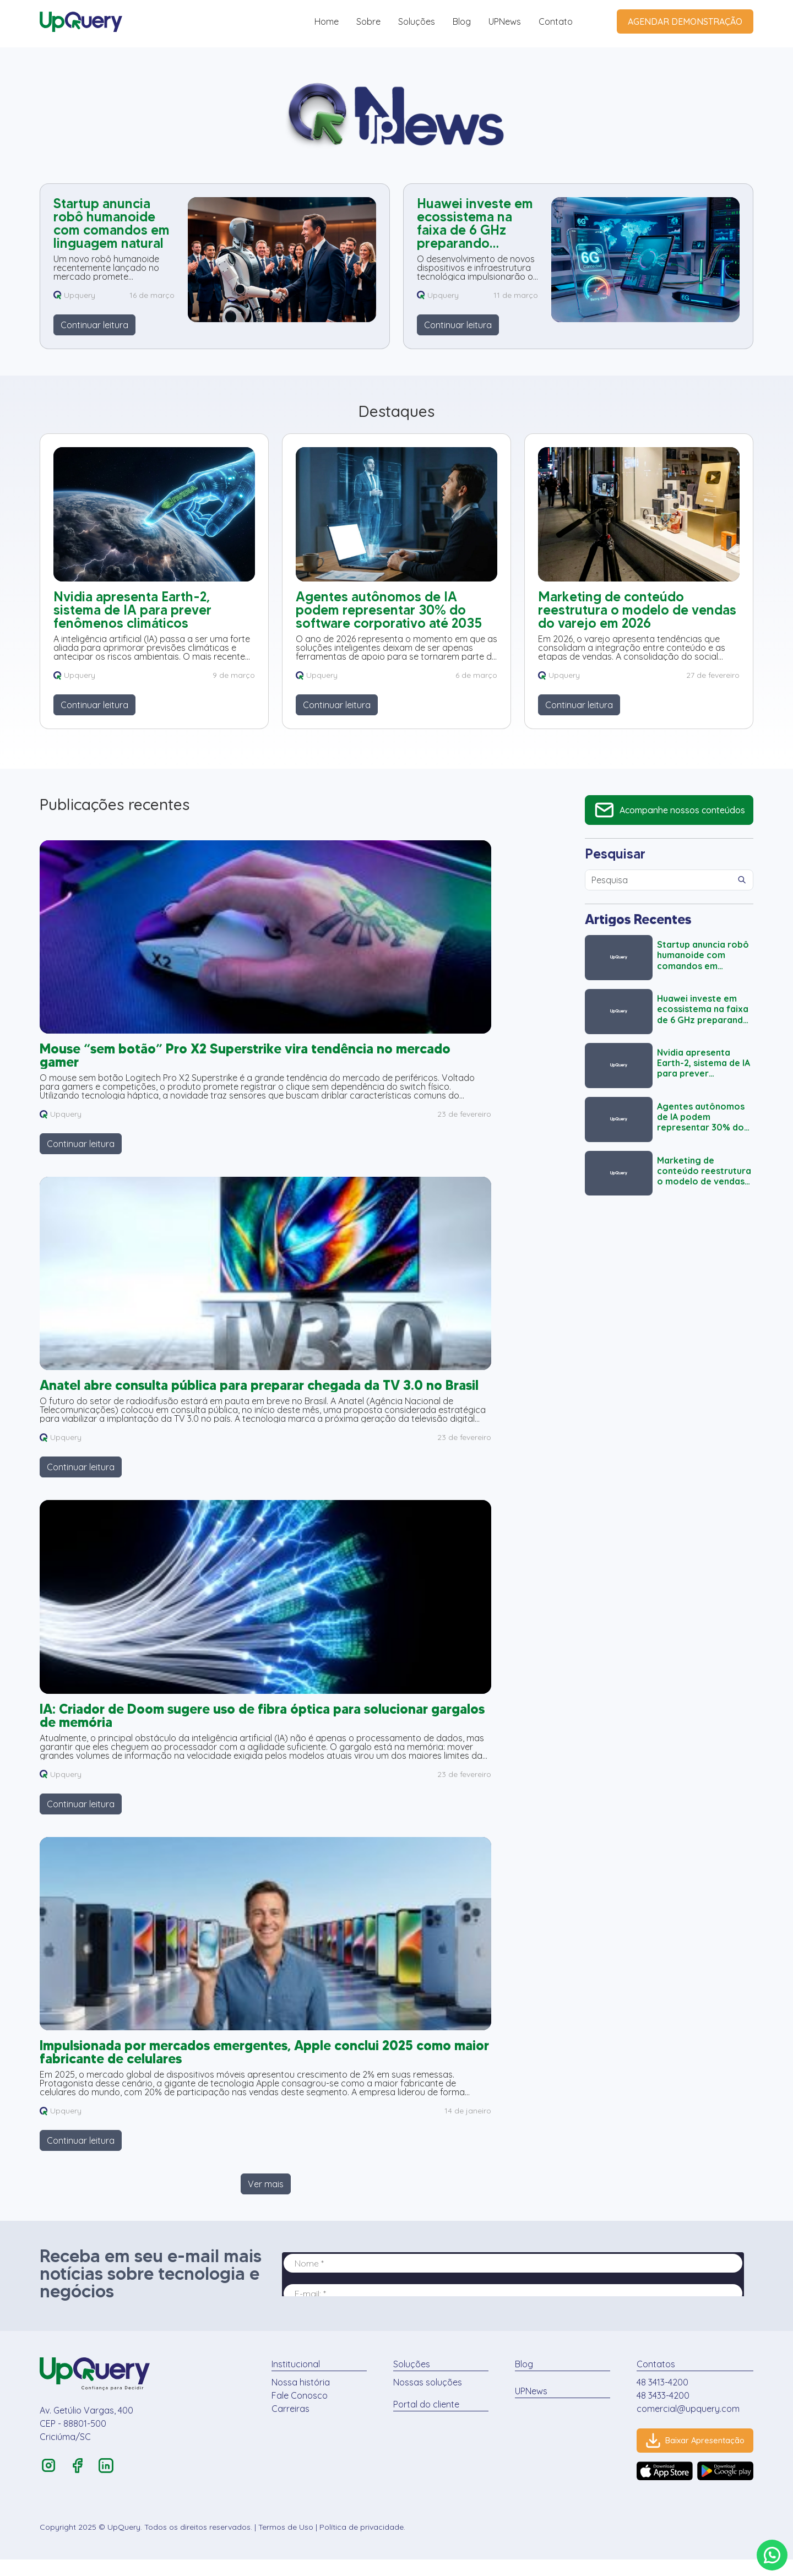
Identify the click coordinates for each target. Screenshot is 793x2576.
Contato (556, 21)
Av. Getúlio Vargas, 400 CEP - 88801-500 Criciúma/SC (86, 2439)
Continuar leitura (94, 324)
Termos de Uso (285, 2543)
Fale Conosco (298, 2410)
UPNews (504, 21)
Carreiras (289, 2424)
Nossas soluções (424, 2397)
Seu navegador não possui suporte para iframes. (517, 2290)
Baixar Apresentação (691, 2456)
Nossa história (299, 2397)
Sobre (368, 21)
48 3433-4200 (655, 2410)
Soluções (416, 21)
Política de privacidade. (362, 2543)
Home (326, 21)
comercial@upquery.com (680, 2424)
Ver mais (266, 2199)
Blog (462, 21)
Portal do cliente (423, 2419)
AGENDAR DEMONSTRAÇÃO (685, 21)
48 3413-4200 (655, 2397)
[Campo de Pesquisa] (658, 880)
